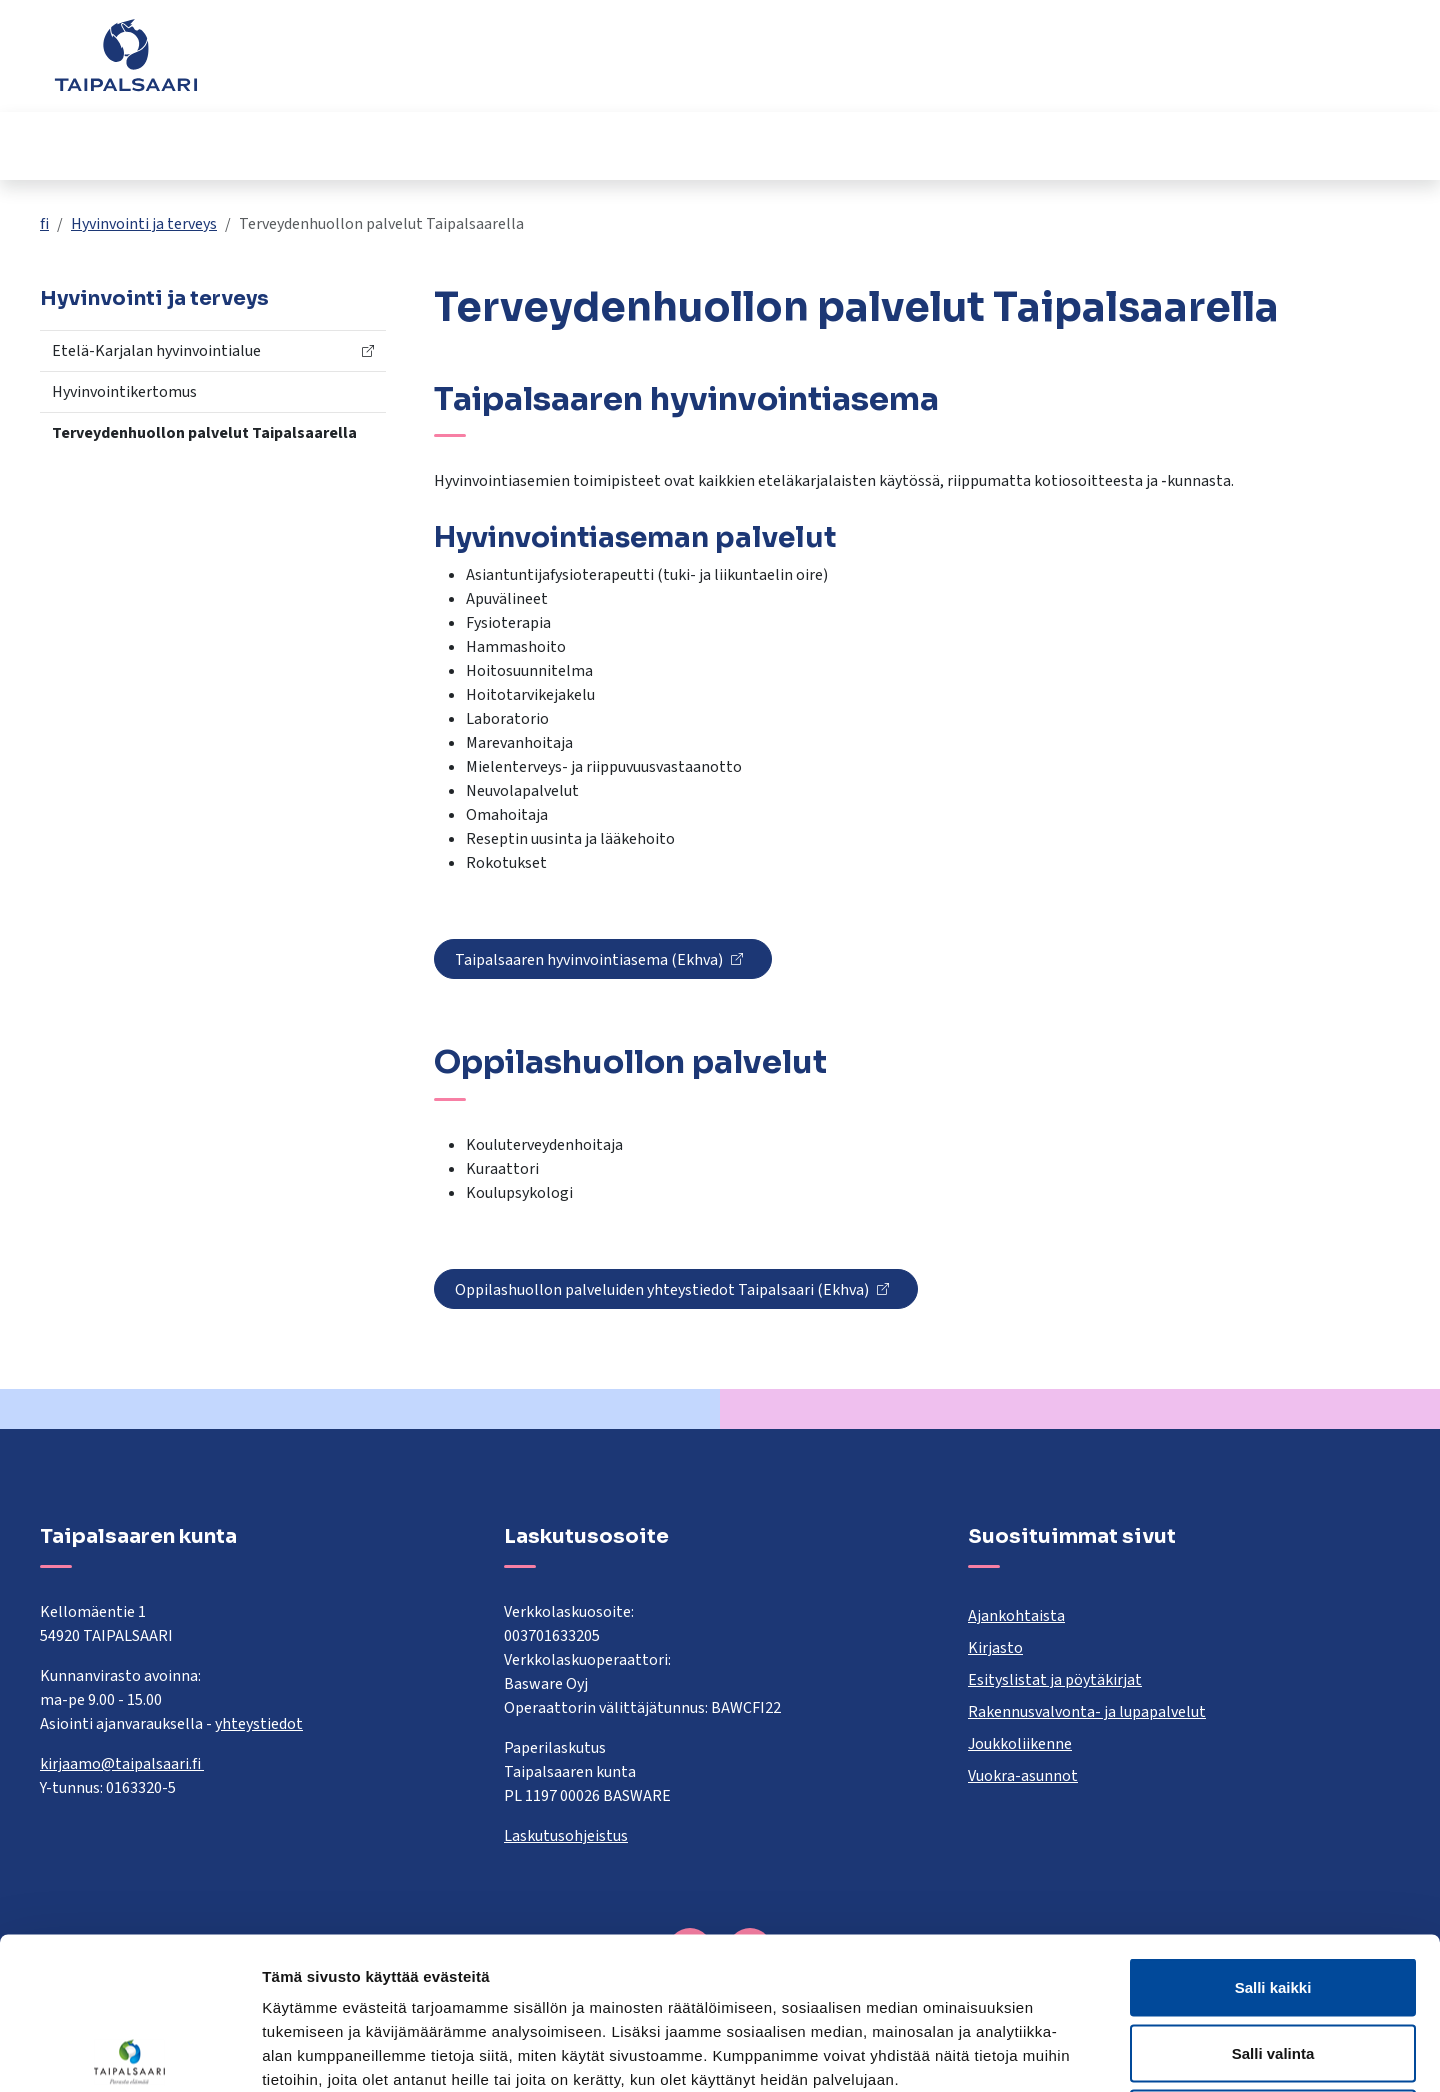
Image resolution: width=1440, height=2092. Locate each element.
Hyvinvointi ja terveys (606, 145)
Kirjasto (995, 1648)
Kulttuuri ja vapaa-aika (830, 145)
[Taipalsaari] (126, 55)
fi (44, 224)
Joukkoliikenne (1020, 1744)
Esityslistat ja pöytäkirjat (1055, 1680)
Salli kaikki (1273, 1829)
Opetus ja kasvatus (395, 145)
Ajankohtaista (1016, 1616)
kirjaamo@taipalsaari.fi (122, 1764)
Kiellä (1273, 1960)
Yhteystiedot (1160, 65)
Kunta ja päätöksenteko (1062, 145)
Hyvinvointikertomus (124, 392)
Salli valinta (1273, 1895)
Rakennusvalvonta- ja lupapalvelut (1087, 1712)
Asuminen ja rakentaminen (168, 145)
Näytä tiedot (1069, 2052)
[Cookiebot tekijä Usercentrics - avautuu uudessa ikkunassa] (129, 2053)
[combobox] (624, 65)
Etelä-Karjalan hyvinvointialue (156, 351)
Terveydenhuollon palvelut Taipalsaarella (204, 433)
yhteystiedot (259, 1724)
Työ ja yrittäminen (1278, 145)
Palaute (1063, 65)
